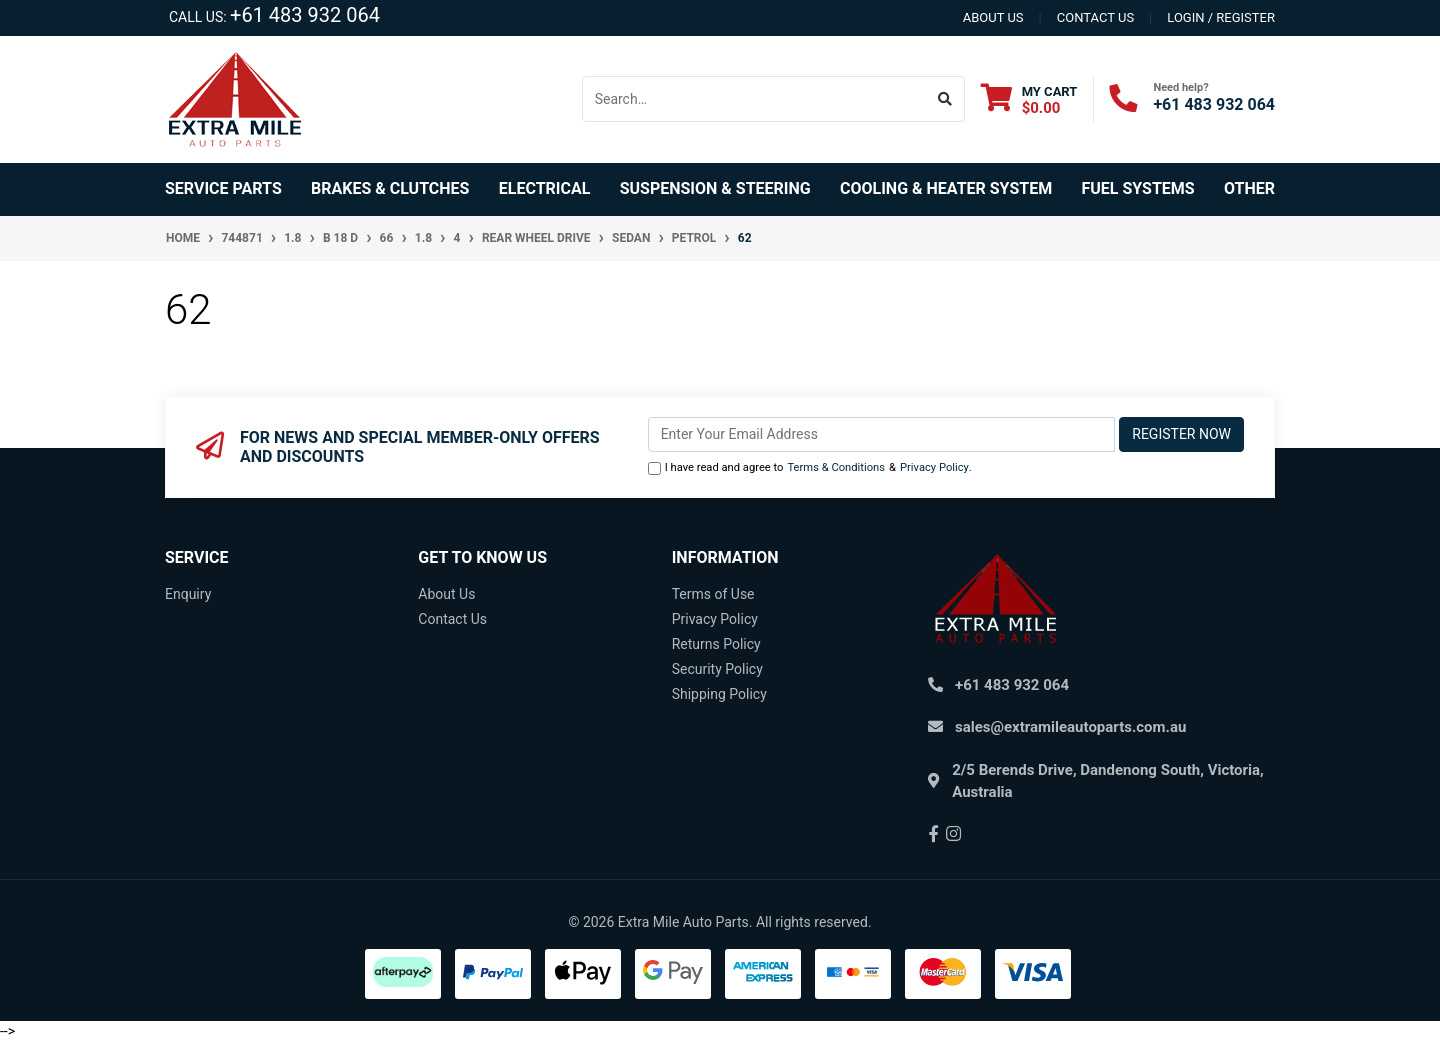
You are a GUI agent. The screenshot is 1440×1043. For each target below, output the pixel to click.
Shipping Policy (719, 694)
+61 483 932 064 (305, 15)
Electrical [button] (545, 188)
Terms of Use (713, 594)
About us (993, 17)
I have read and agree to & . (810, 468)
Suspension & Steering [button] (715, 188)
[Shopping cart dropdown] (1029, 99)
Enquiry (188, 594)
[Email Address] (882, 434)
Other (1249, 188)
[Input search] (754, 99)
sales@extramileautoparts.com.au (1070, 727)
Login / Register (1221, 17)
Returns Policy (716, 644)
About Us (446, 594)
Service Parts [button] (223, 188)
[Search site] (945, 99)
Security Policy (717, 669)
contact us (1095, 17)
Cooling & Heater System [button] (946, 188)
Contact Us (452, 619)
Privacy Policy (934, 467)
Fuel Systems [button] (1137, 188)
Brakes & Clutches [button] (390, 188)
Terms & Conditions (836, 467)
